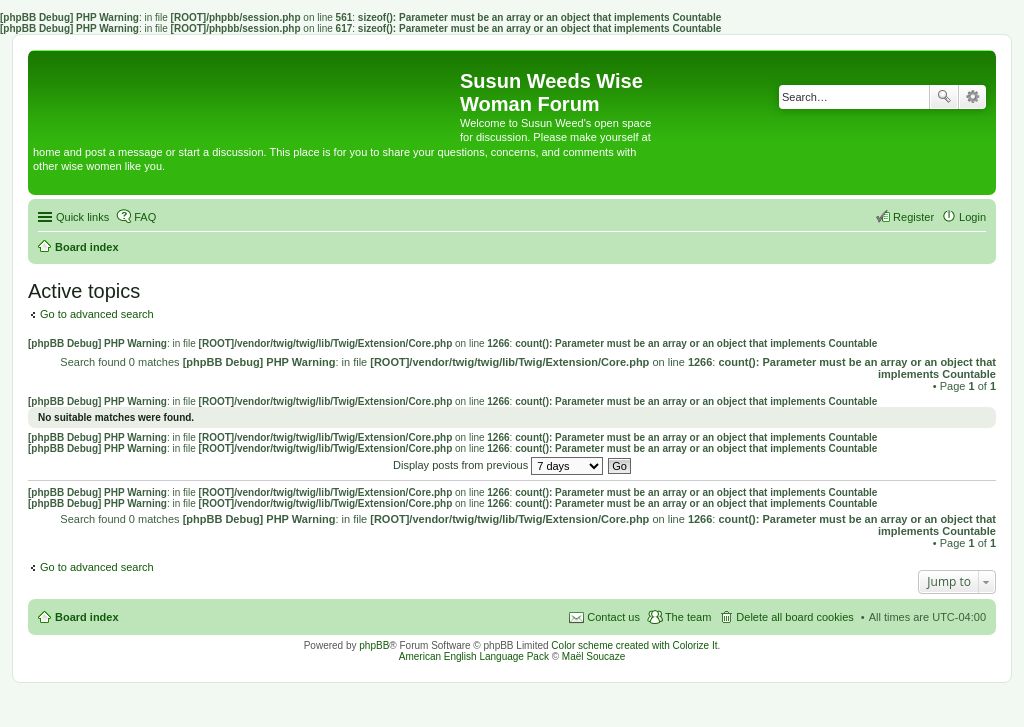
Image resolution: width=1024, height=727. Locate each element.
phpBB (374, 645)
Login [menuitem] (972, 217)
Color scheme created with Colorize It (634, 645)
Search (944, 97)
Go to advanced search (97, 314)
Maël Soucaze (593, 656)
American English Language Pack (474, 656)
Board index (87, 617)
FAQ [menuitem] (145, 217)
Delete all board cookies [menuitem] (794, 617)
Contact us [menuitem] (613, 617)
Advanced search (972, 97)
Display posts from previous (498, 465)
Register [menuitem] (913, 217)
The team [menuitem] (688, 617)
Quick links (82, 217)
